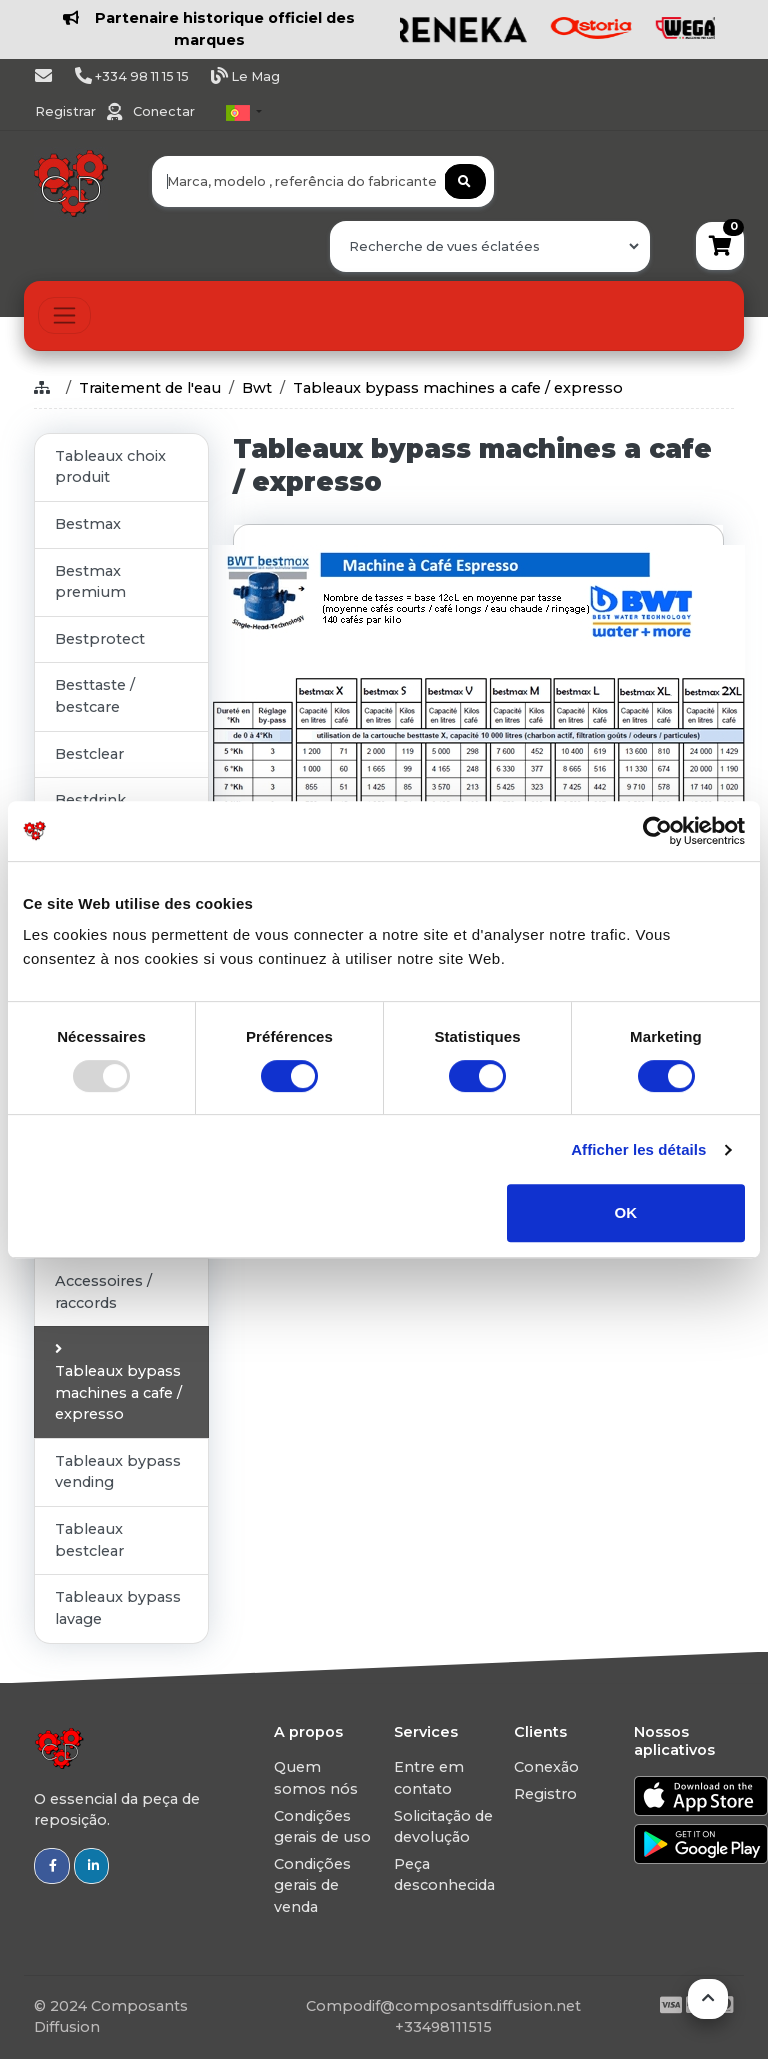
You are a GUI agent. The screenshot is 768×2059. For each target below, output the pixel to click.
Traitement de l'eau (150, 388)
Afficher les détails (638, 1149)
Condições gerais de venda (312, 1885)
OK (626, 1212)
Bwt (257, 388)
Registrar (67, 111)
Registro (545, 1794)
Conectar (164, 111)
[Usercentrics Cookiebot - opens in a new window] (657, 831)
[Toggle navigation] (64, 315)
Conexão (546, 1767)
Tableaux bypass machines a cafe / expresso (458, 388)
